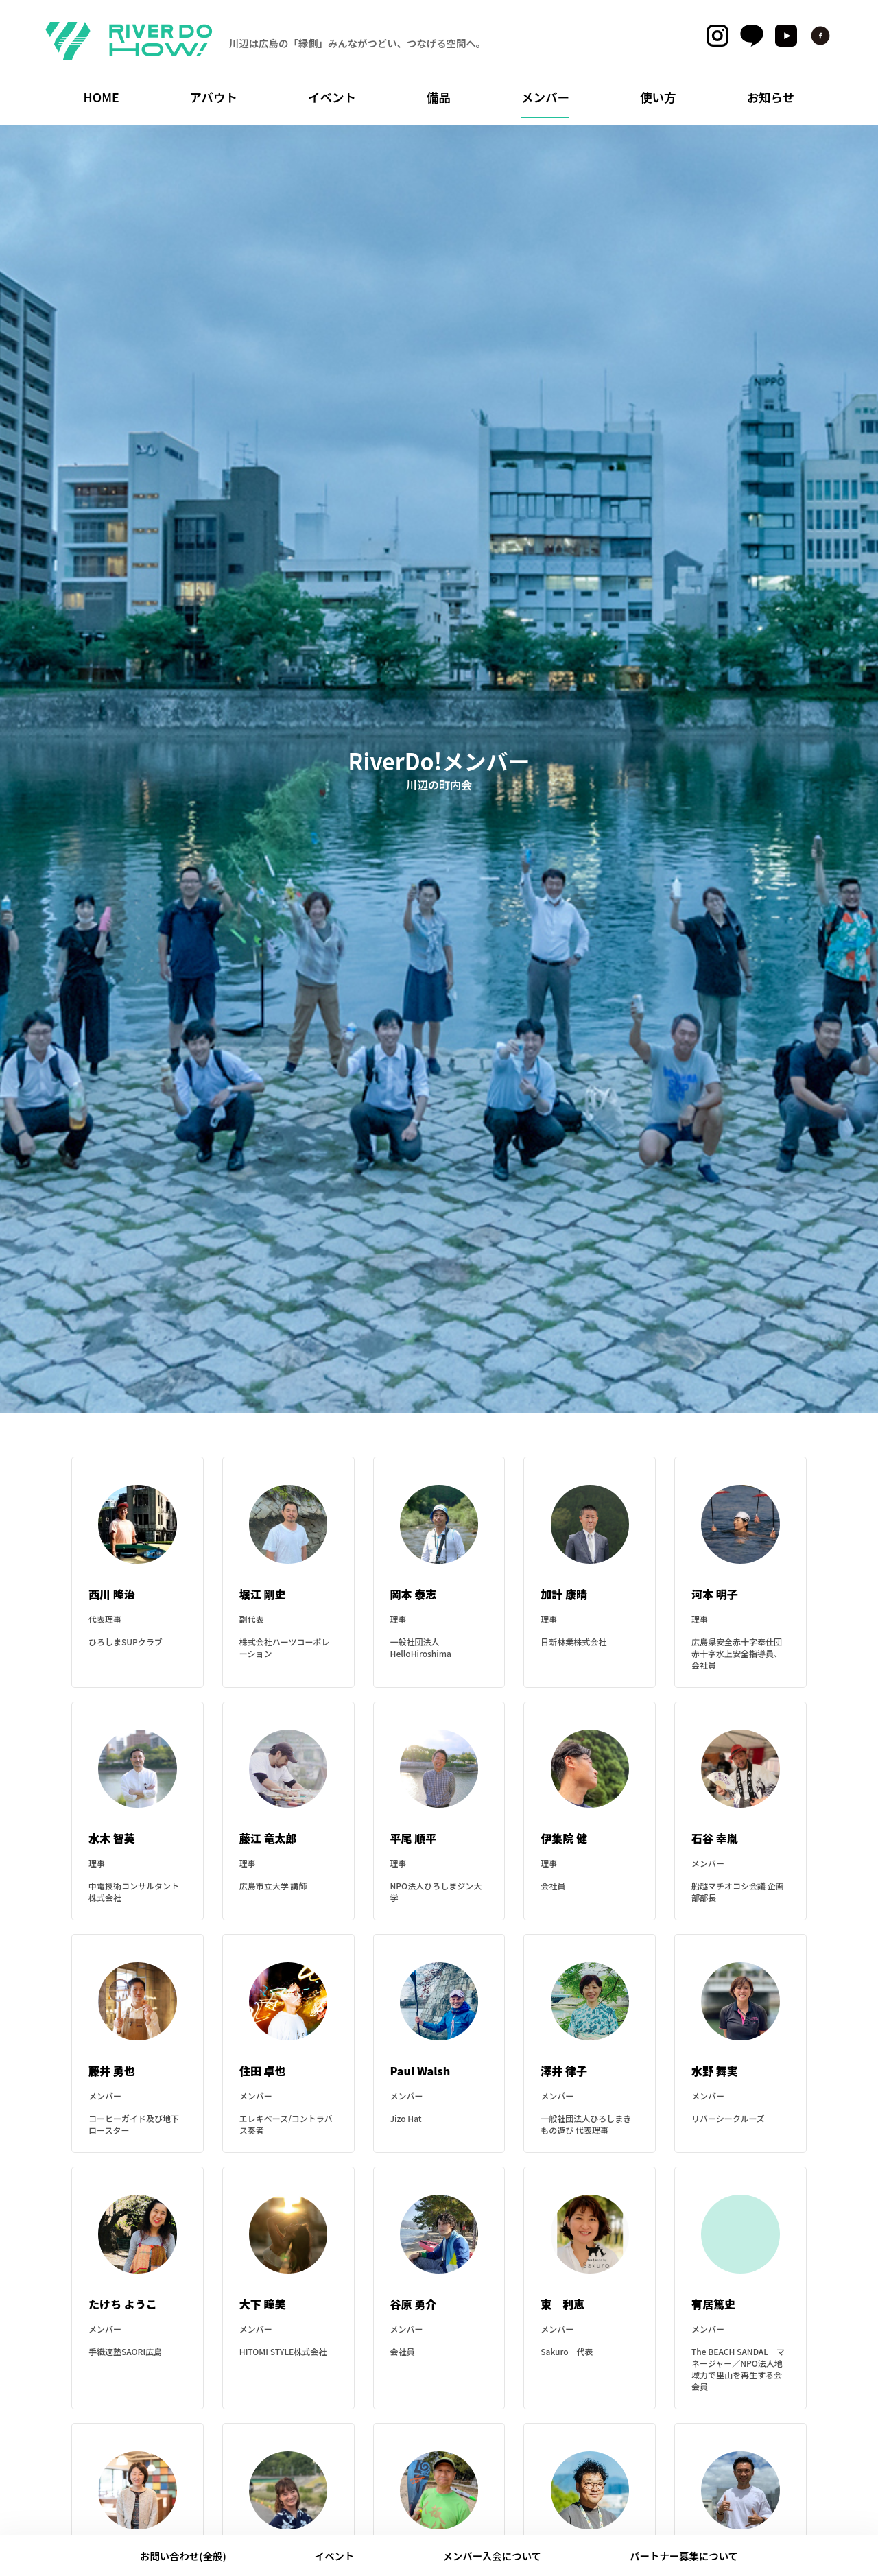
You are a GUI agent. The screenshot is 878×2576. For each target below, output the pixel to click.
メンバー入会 (492, 2556)
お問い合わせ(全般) (183, 2556)
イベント (335, 2556)
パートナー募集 (684, 2556)
